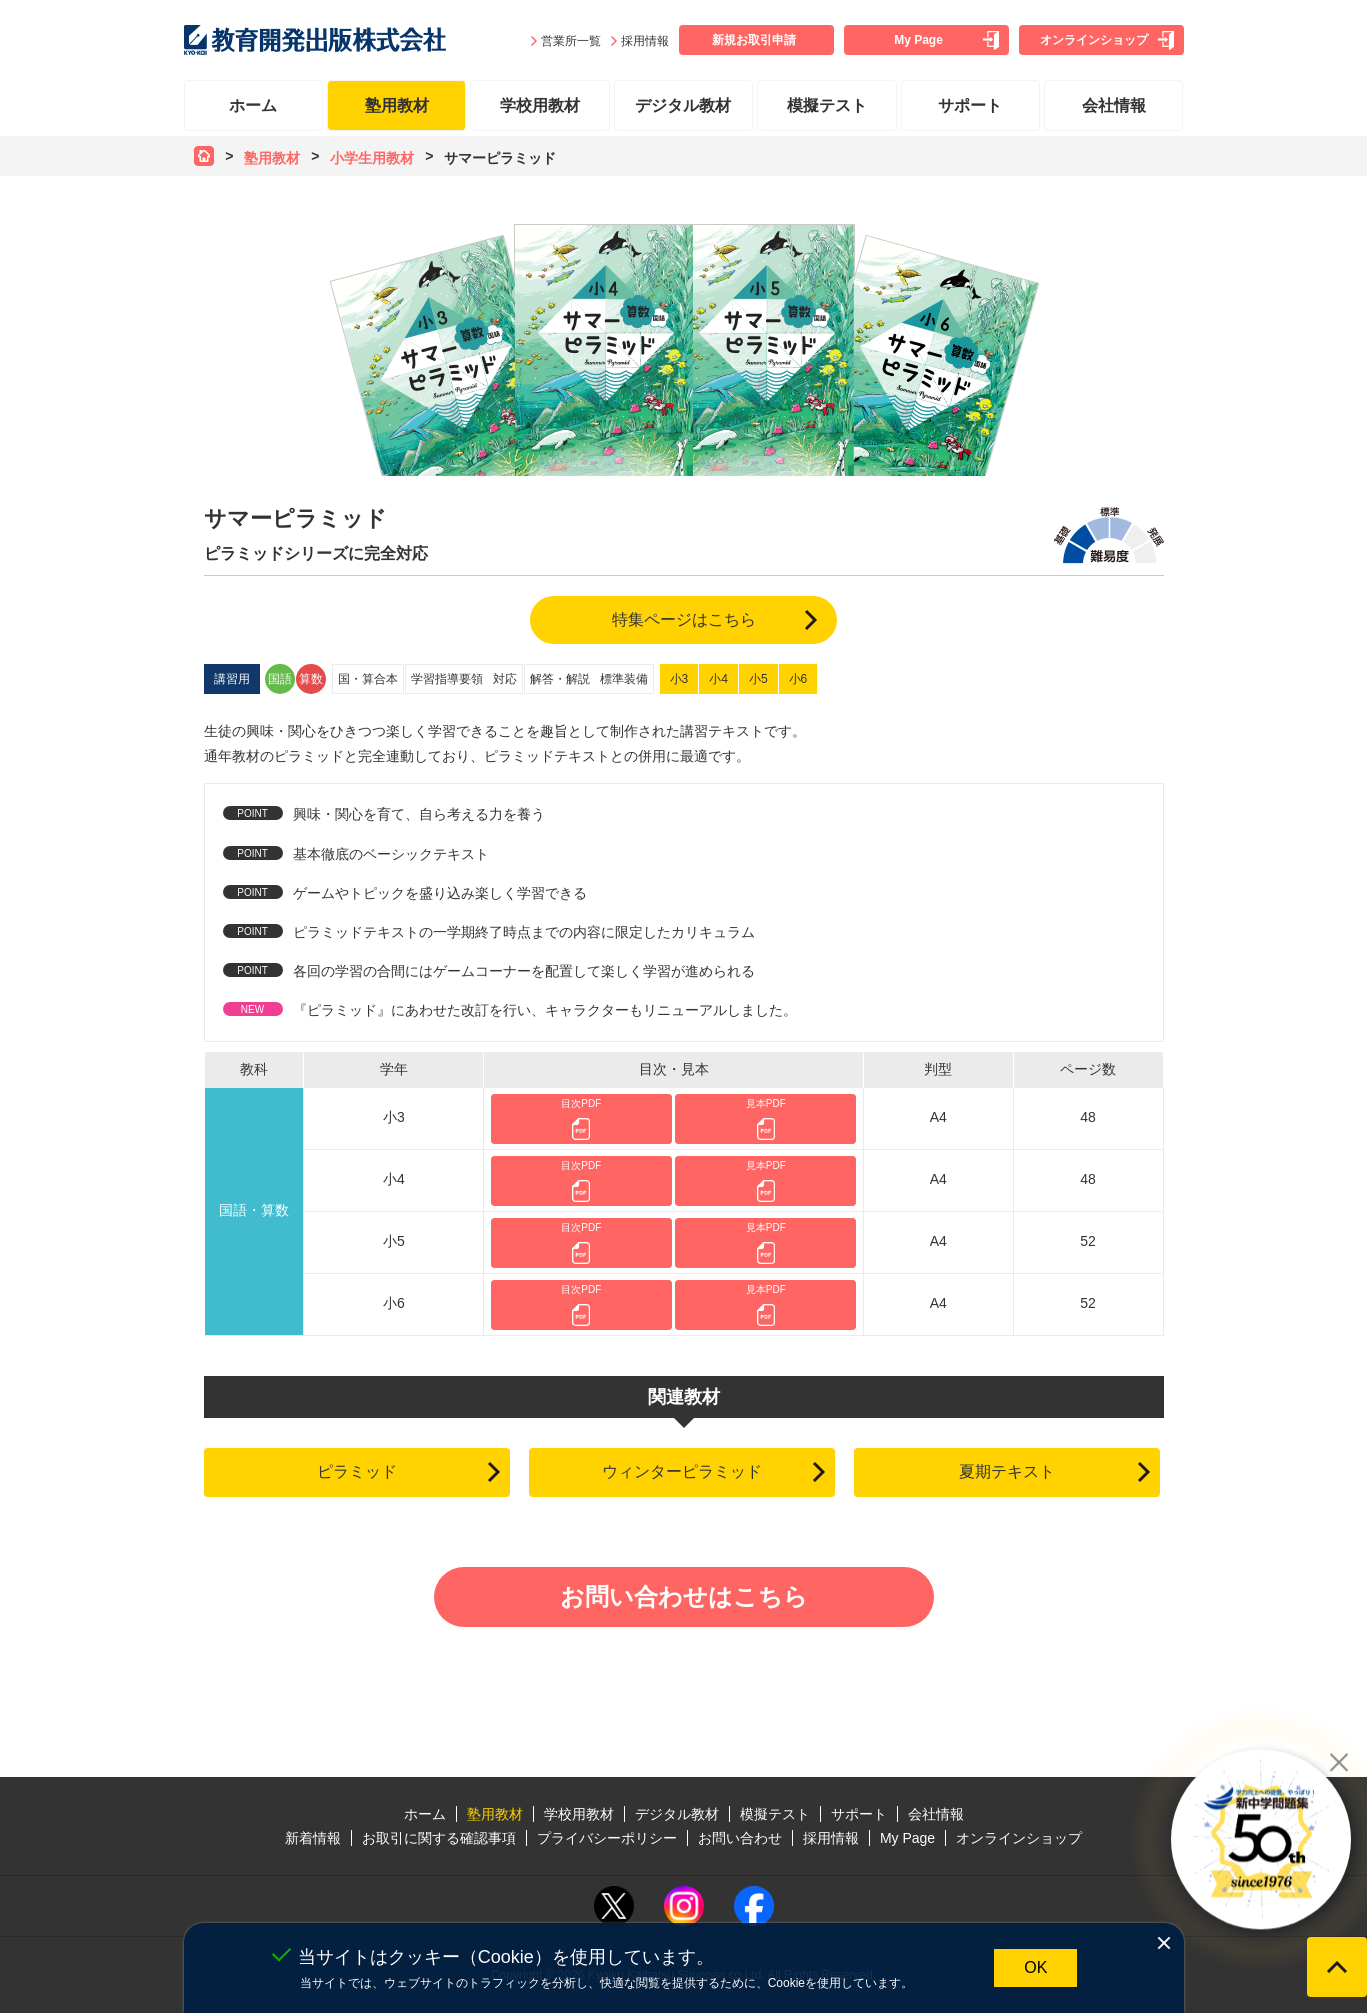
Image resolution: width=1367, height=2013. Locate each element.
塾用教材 (397, 105)
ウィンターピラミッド (682, 1471)
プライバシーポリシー (607, 1838)
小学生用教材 (372, 158)
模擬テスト (827, 105)
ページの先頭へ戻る (1337, 1967)
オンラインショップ (1094, 40)
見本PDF (766, 1103)
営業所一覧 (571, 41)
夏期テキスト (1007, 1471)
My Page (918, 40)
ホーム (253, 105)
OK (1035, 1967)
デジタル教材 (683, 105)
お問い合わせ (740, 1838)
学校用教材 (540, 105)
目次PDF (581, 1103)
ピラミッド (357, 1471)
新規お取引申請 (754, 40)
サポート (970, 105)
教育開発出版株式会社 (315, 40)
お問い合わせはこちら (684, 1596)
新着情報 (313, 1838)
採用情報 (645, 41)
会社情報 (1114, 105)
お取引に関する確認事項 (439, 1838)
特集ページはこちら (684, 619)
